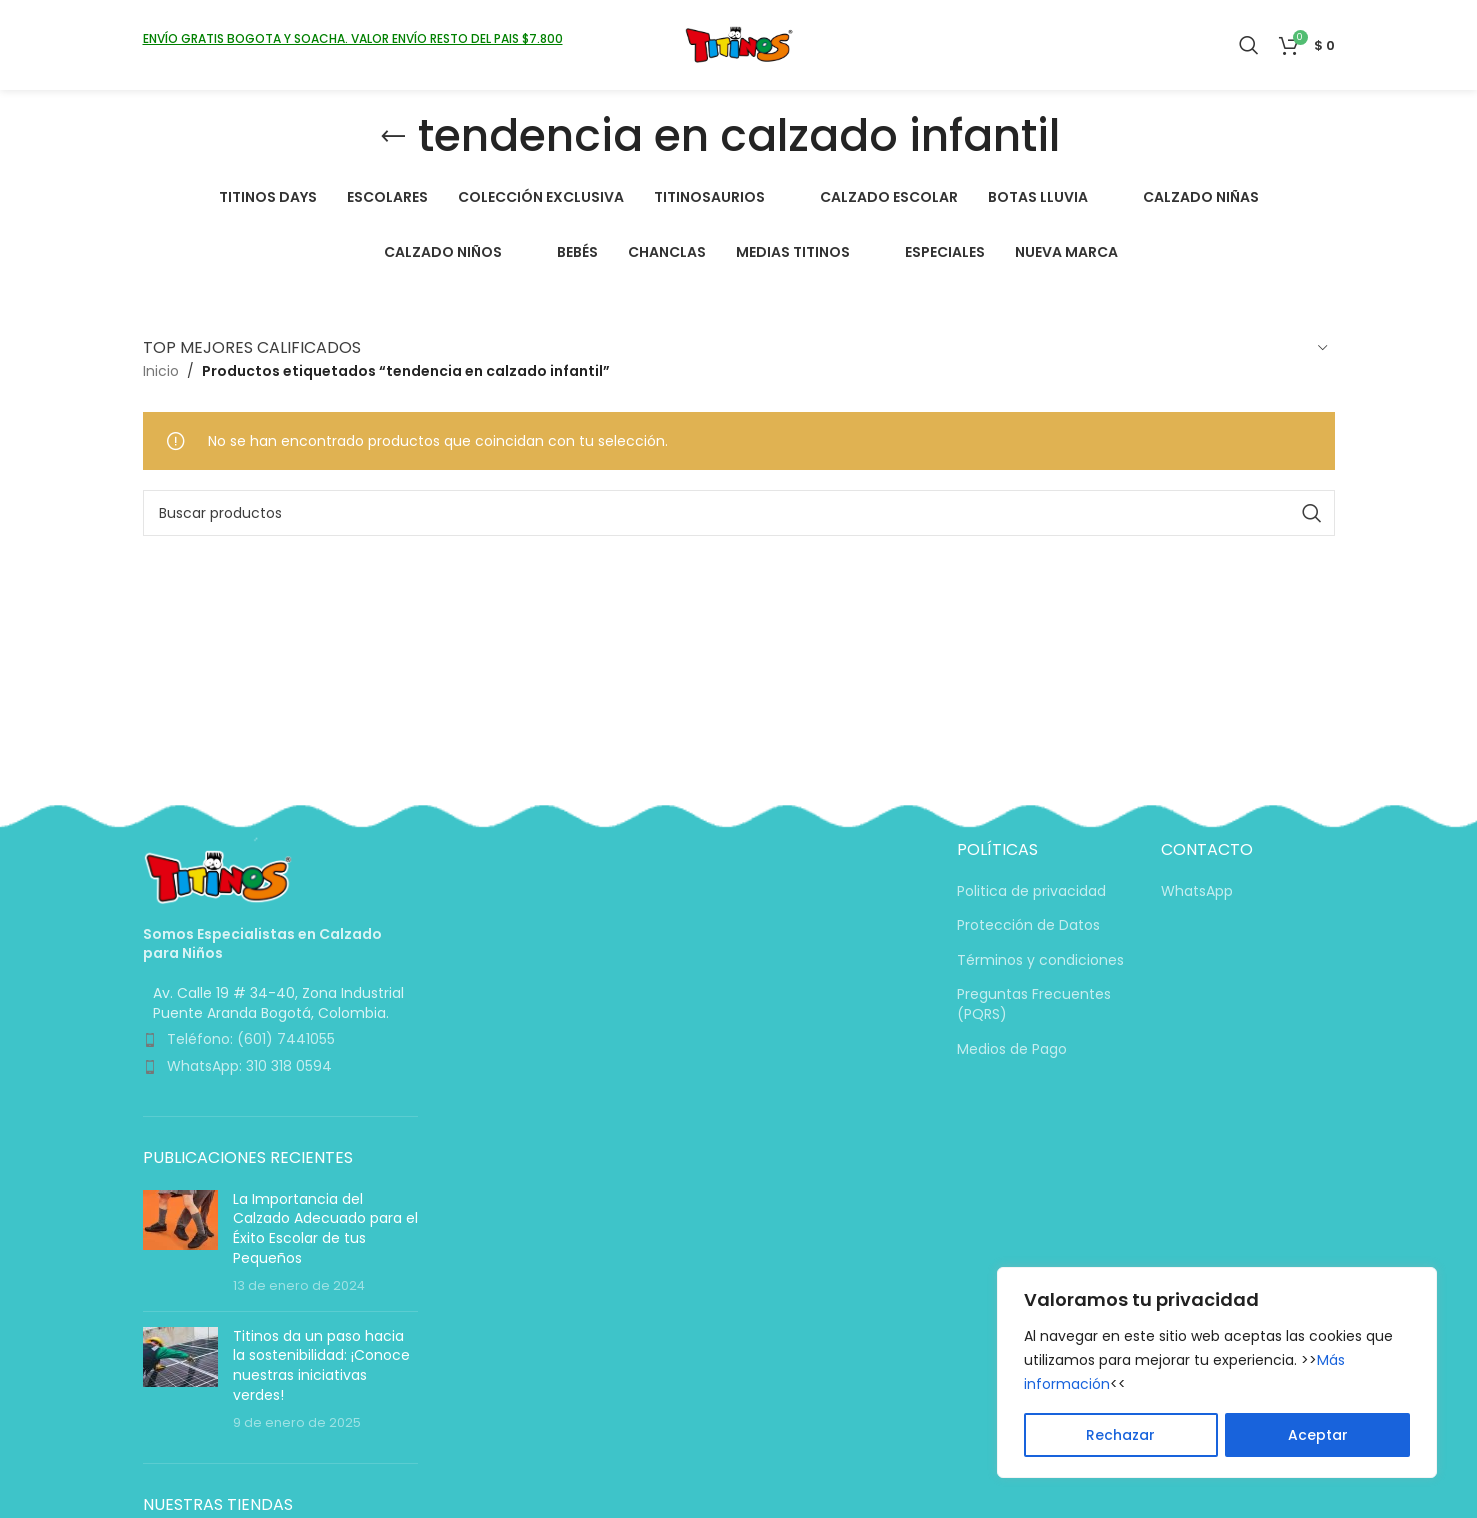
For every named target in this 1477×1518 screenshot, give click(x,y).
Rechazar (1120, 1435)
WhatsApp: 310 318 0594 (249, 1066)
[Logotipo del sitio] (738, 44)
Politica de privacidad (1031, 891)
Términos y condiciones (1040, 960)
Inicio (161, 371)
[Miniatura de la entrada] (180, 1243)
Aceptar (1318, 1435)
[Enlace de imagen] (218, 876)
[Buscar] (1249, 45)
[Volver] (393, 137)
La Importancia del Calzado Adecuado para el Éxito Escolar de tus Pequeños (325, 1228)
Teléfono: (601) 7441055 (251, 1039)
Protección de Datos (1028, 925)
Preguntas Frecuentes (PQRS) (1034, 1004)
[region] (1217, 1373)
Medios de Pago (1012, 1049)
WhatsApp (1197, 891)
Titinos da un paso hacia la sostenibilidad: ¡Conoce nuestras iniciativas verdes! (321, 1365)
